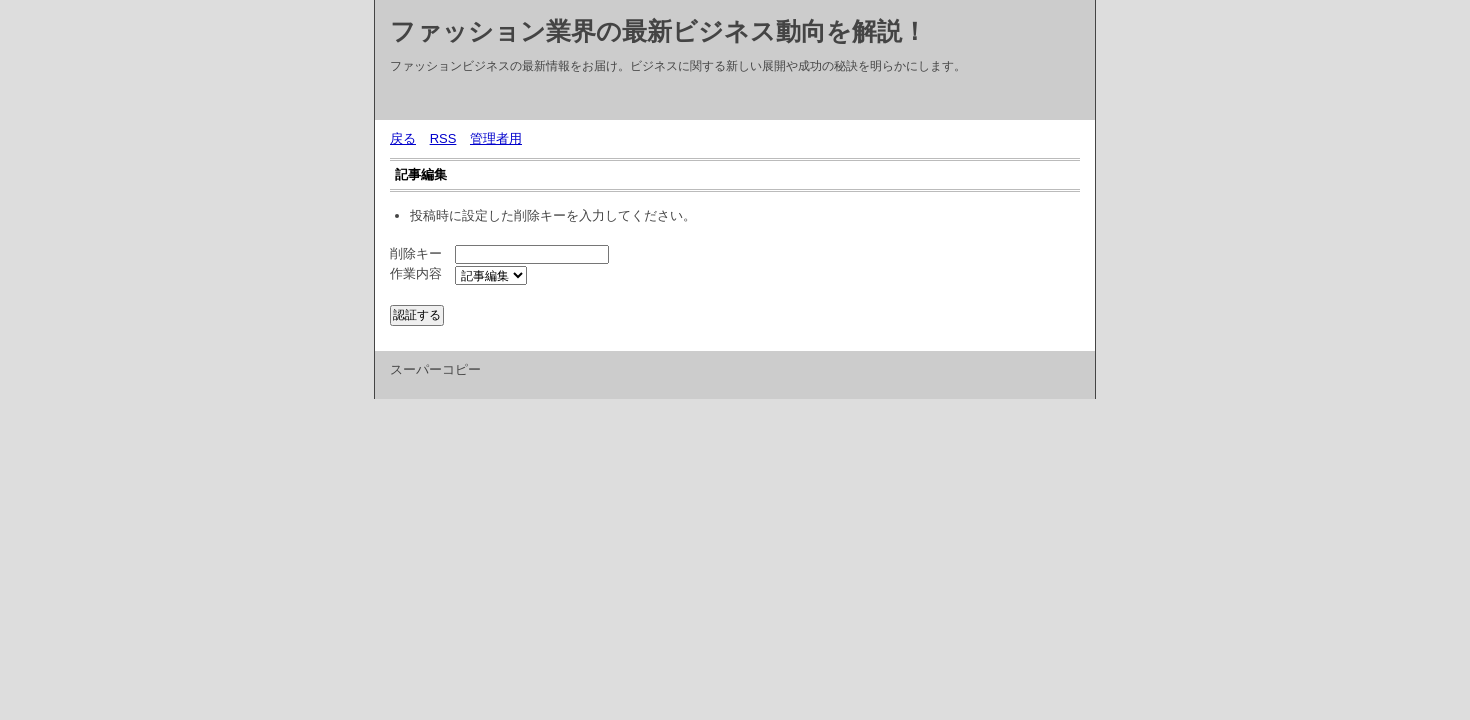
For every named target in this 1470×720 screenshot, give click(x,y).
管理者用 (496, 138)
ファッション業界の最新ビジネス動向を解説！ (658, 31)
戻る (403, 138)
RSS (443, 138)
